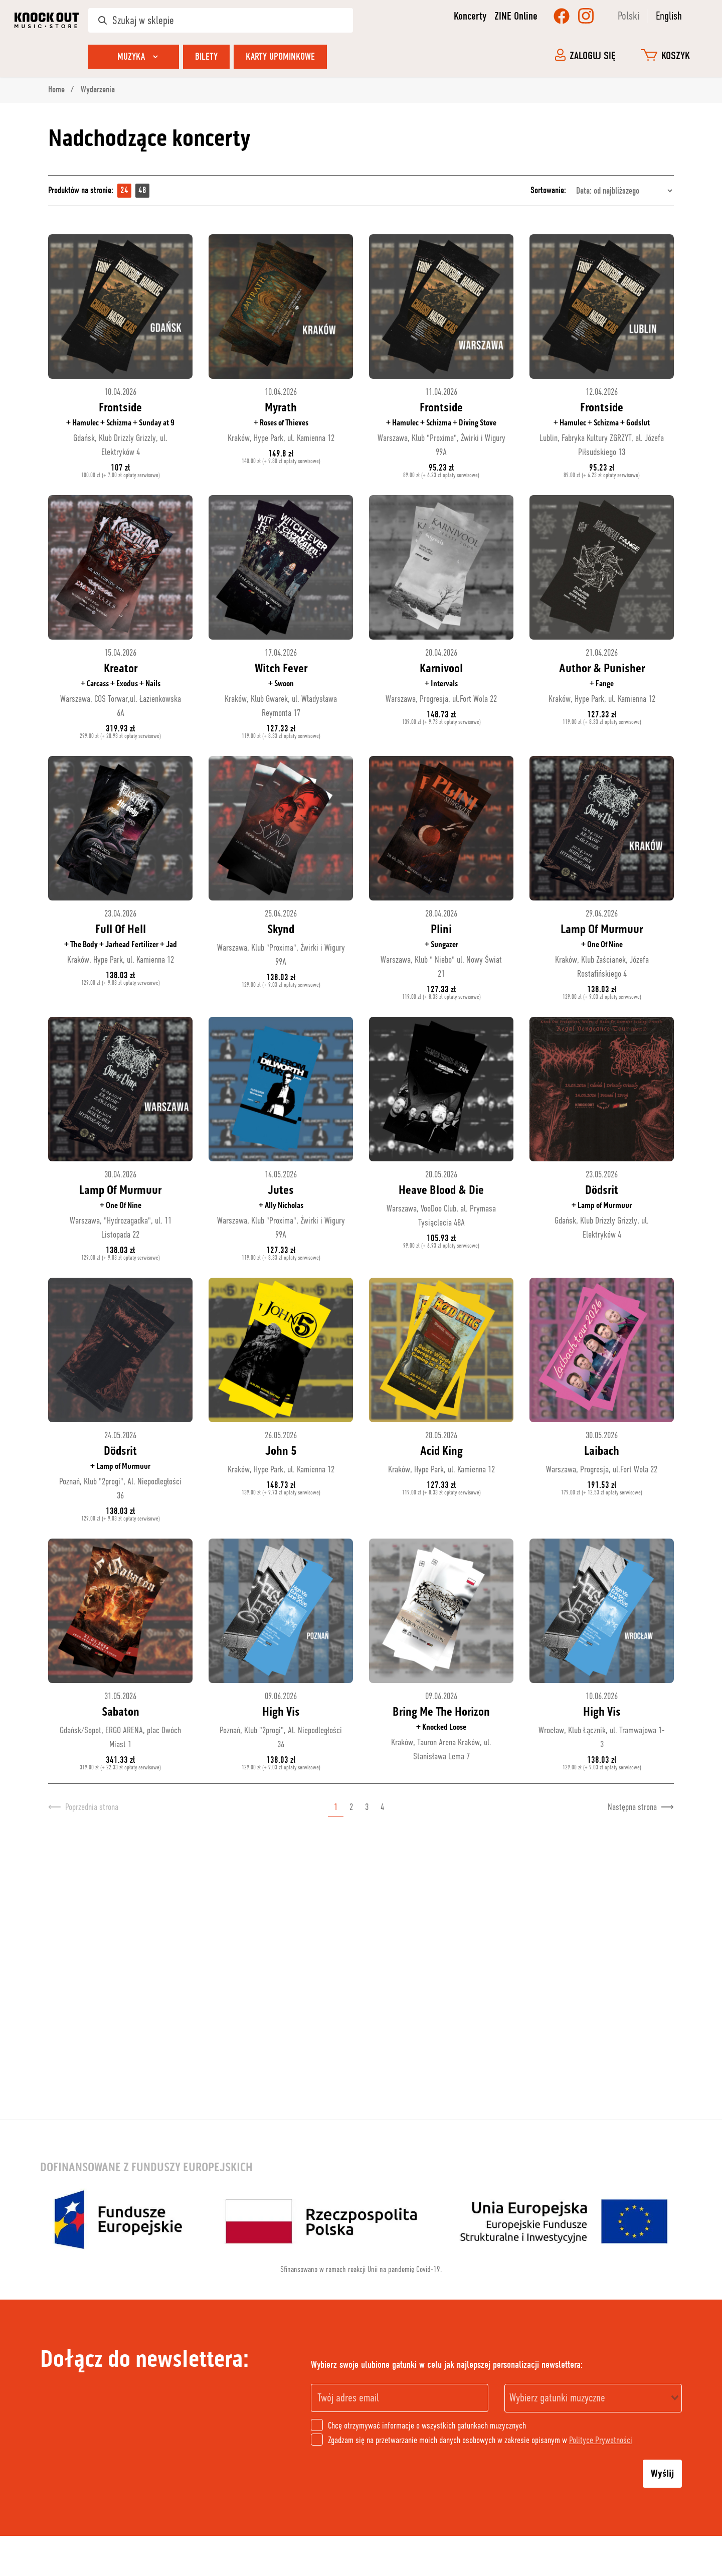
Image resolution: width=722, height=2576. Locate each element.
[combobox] (593, 2398)
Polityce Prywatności (600, 2440)
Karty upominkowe (280, 56)
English (669, 16)
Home (57, 89)
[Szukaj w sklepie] (220, 20)
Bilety (206, 56)
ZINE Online (515, 16)
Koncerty (470, 16)
